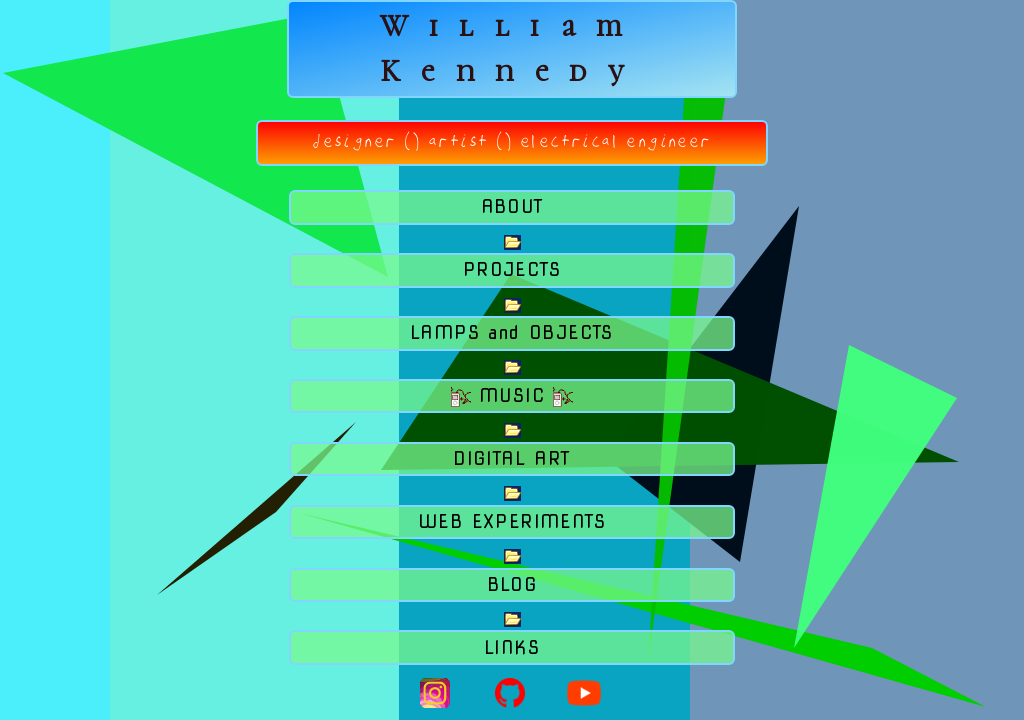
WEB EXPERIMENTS (512, 521)
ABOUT (512, 206)
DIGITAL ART (511, 458)
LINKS (512, 647)
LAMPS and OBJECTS (512, 332)
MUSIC (512, 396)
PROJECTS (512, 269)
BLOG (512, 584)
